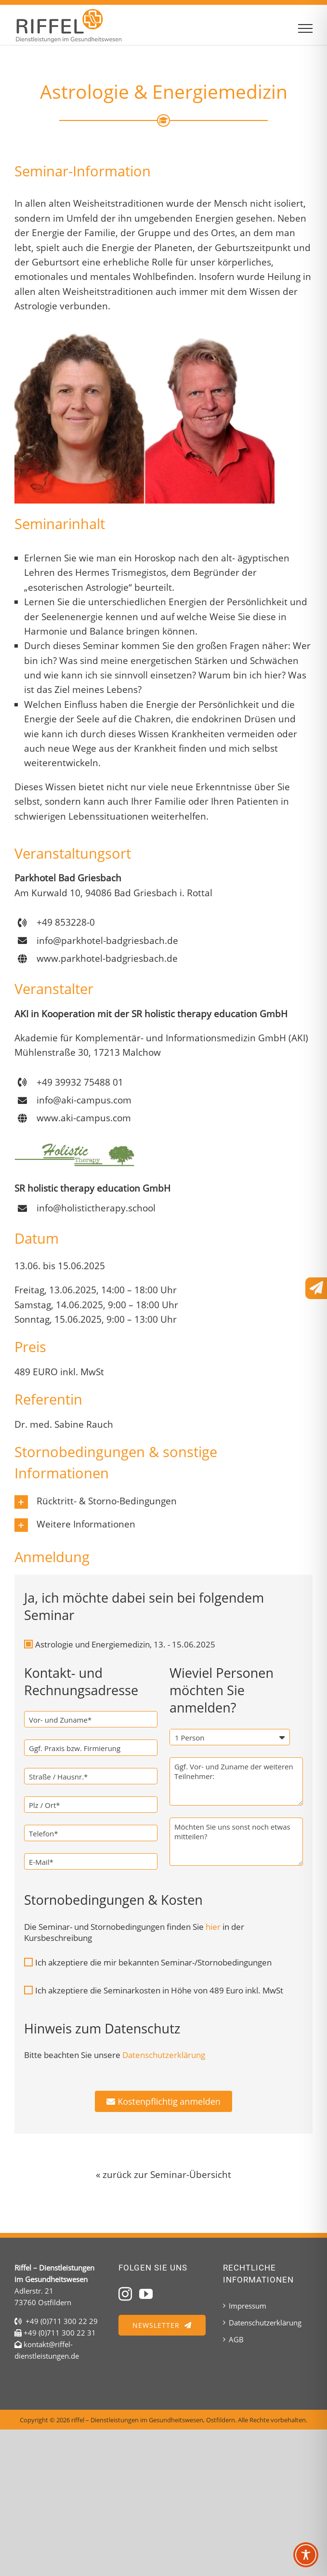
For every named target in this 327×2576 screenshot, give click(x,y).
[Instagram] (125, 2294)
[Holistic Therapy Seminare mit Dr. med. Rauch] (74, 1147)
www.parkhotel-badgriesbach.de (107, 958)
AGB (236, 2339)
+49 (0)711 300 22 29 (62, 2321)
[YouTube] (146, 2294)
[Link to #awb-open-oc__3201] (316, 1288)
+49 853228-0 (66, 922)
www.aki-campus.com (84, 1118)
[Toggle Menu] (306, 28)
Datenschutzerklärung (265, 2322)
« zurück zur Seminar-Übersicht (163, 2174)
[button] (163, 1502)
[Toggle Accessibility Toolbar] (305, 2554)
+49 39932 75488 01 (80, 1082)
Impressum (247, 2305)
